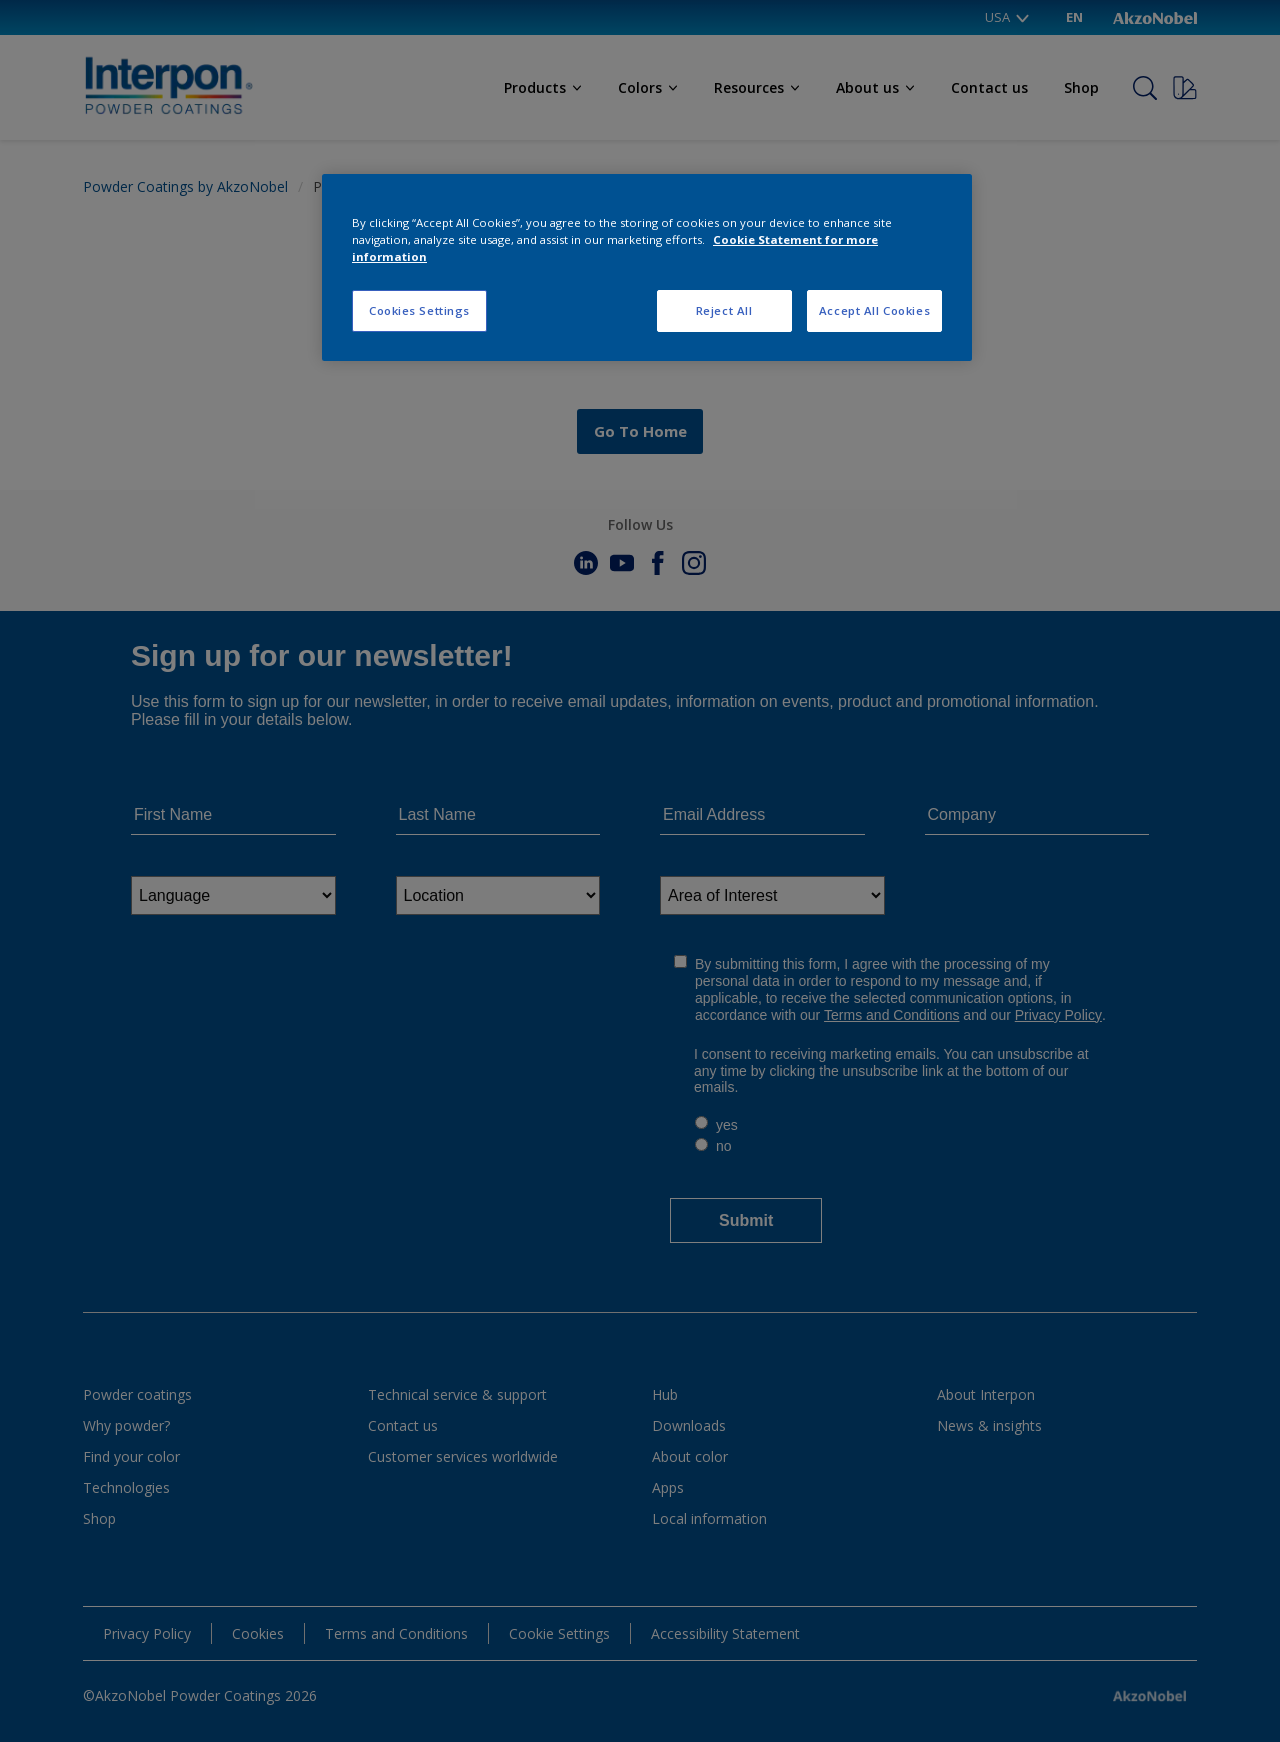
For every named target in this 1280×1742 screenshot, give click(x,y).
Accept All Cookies (874, 310)
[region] (647, 267)
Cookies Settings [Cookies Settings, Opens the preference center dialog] (419, 310)
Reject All (724, 310)
